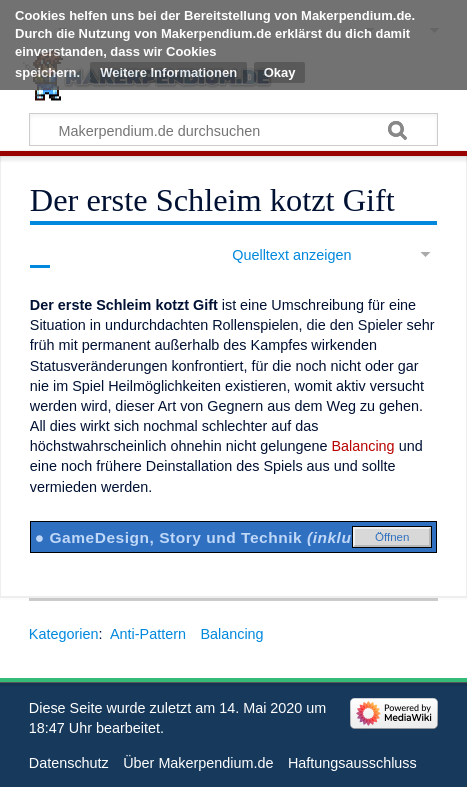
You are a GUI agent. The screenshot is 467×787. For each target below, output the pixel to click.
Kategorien (64, 634)
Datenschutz (69, 763)
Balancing (362, 446)
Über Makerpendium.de (198, 763)
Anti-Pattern (148, 634)
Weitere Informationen (168, 72)
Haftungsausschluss (352, 763)
